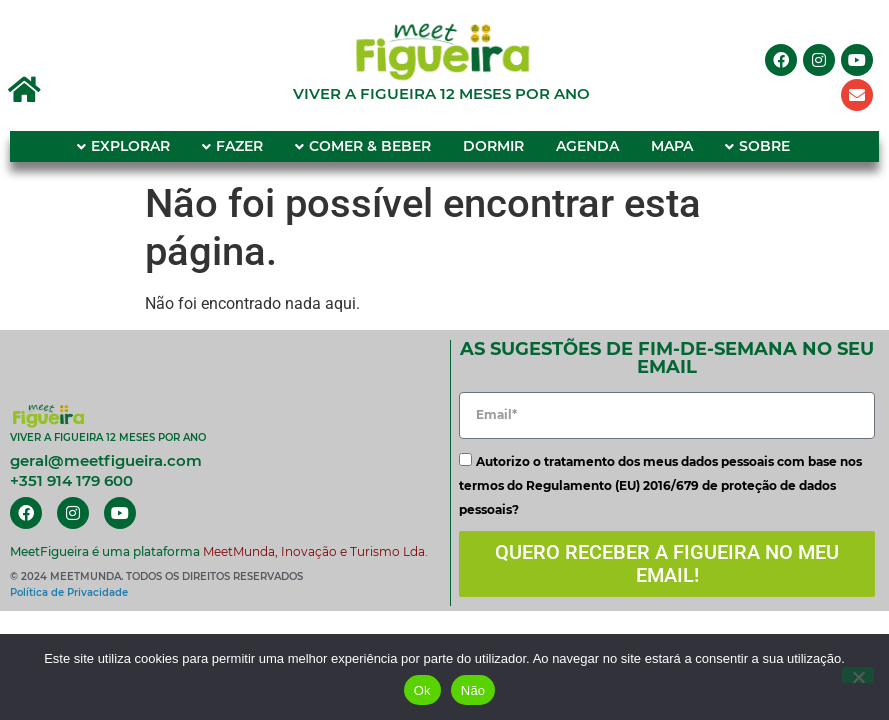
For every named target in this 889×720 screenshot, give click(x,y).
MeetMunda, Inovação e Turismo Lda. (315, 551)
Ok (422, 690)
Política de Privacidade (69, 592)
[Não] (858, 675)
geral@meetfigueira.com (106, 460)
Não (473, 690)
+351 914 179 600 (71, 480)
